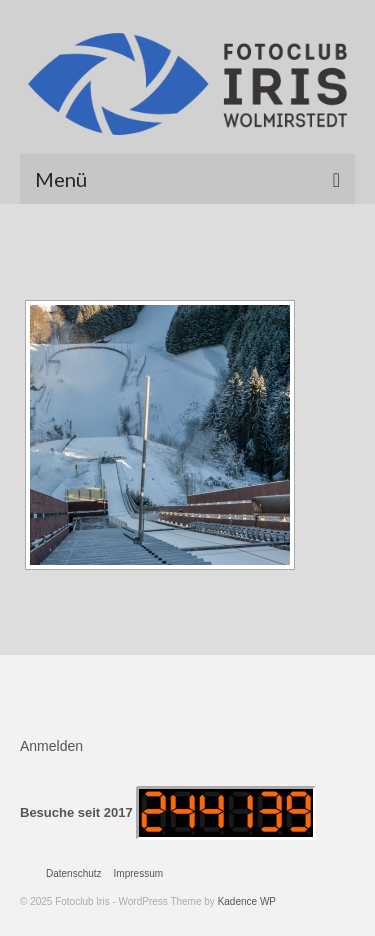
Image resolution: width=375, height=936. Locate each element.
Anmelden (51, 746)
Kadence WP (247, 901)
